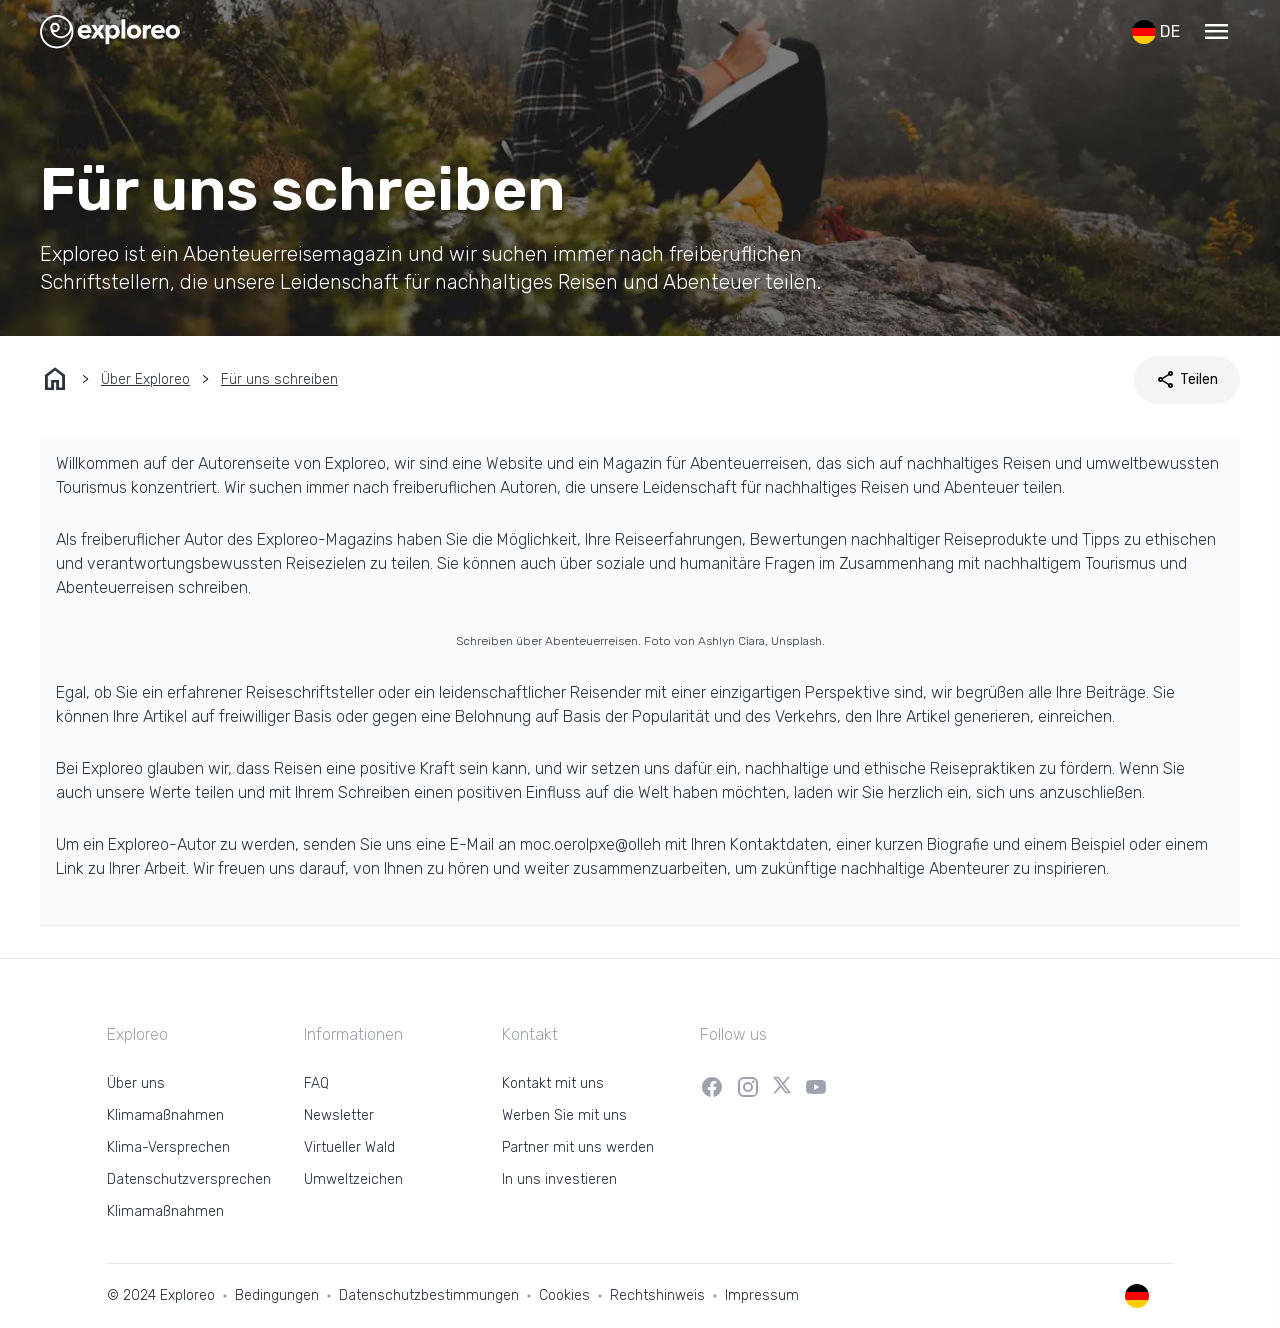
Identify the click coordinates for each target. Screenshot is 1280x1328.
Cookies (564, 1295)
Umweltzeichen (353, 1179)
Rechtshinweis (657, 1295)
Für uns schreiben (279, 379)
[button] (1216, 32)
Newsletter (339, 1115)
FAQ (316, 1083)
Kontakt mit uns (553, 1083)
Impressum (762, 1295)
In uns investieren (559, 1179)
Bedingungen (277, 1295)
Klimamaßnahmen (165, 1115)
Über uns (136, 1083)
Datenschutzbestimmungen (429, 1295)
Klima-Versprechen (168, 1147)
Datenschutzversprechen (189, 1179)
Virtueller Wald (349, 1147)
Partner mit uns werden (578, 1147)
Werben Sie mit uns (564, 1115)
